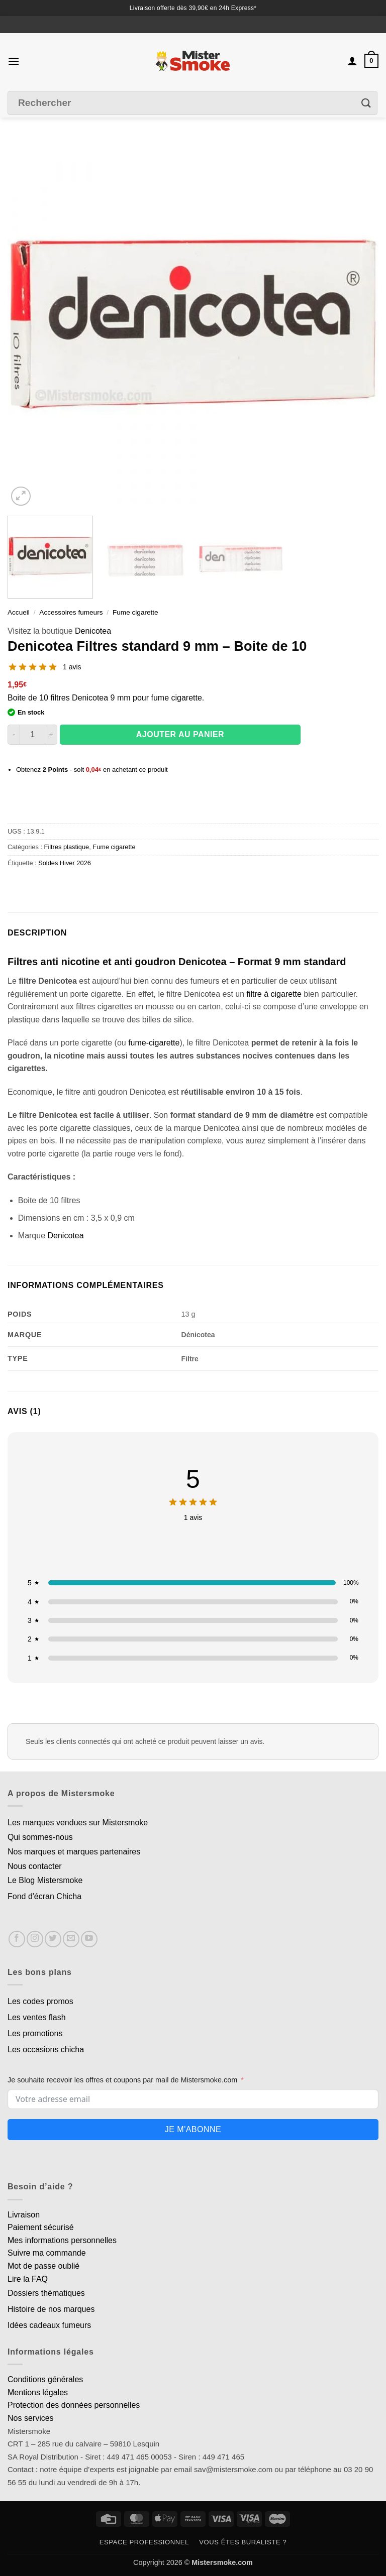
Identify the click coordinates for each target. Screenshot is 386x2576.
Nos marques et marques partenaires (74, 1851)
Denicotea (93, 631)
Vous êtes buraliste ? (242, 2542)
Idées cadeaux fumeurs (49, 2325)
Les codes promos (40, 2001)
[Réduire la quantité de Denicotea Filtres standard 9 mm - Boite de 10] (14, 735)
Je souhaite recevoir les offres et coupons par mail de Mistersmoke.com (122, 2080)
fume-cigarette (153, 1042)
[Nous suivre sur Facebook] (17, 1939)
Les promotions (35, 2033)
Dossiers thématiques (46, 2293)
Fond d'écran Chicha (44, 1896)
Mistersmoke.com (222, 2562)
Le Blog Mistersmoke (45, 1880)
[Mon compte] (352, 61)
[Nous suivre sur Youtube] (89, 1939)
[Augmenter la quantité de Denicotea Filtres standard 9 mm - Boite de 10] (51, 735)
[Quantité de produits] (32, 735)
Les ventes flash (37, 2017)
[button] (14, 61)
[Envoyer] (366, 103)
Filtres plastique (66, 847)
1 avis (72, 667)
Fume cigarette (135, 612)
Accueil (19, 612)
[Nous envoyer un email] (71, 1939)
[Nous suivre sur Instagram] (35, 1939)
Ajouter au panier (180, 734)
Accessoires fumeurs (71, 612)
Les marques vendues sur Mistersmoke (78, 1822)
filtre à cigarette (274, 994)
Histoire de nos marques (51, 2309)
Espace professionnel (144, 2542)
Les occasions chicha (46, 2049)
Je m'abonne (193, 2129)
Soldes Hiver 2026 (64, 863)
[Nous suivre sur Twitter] (53, 1939)
